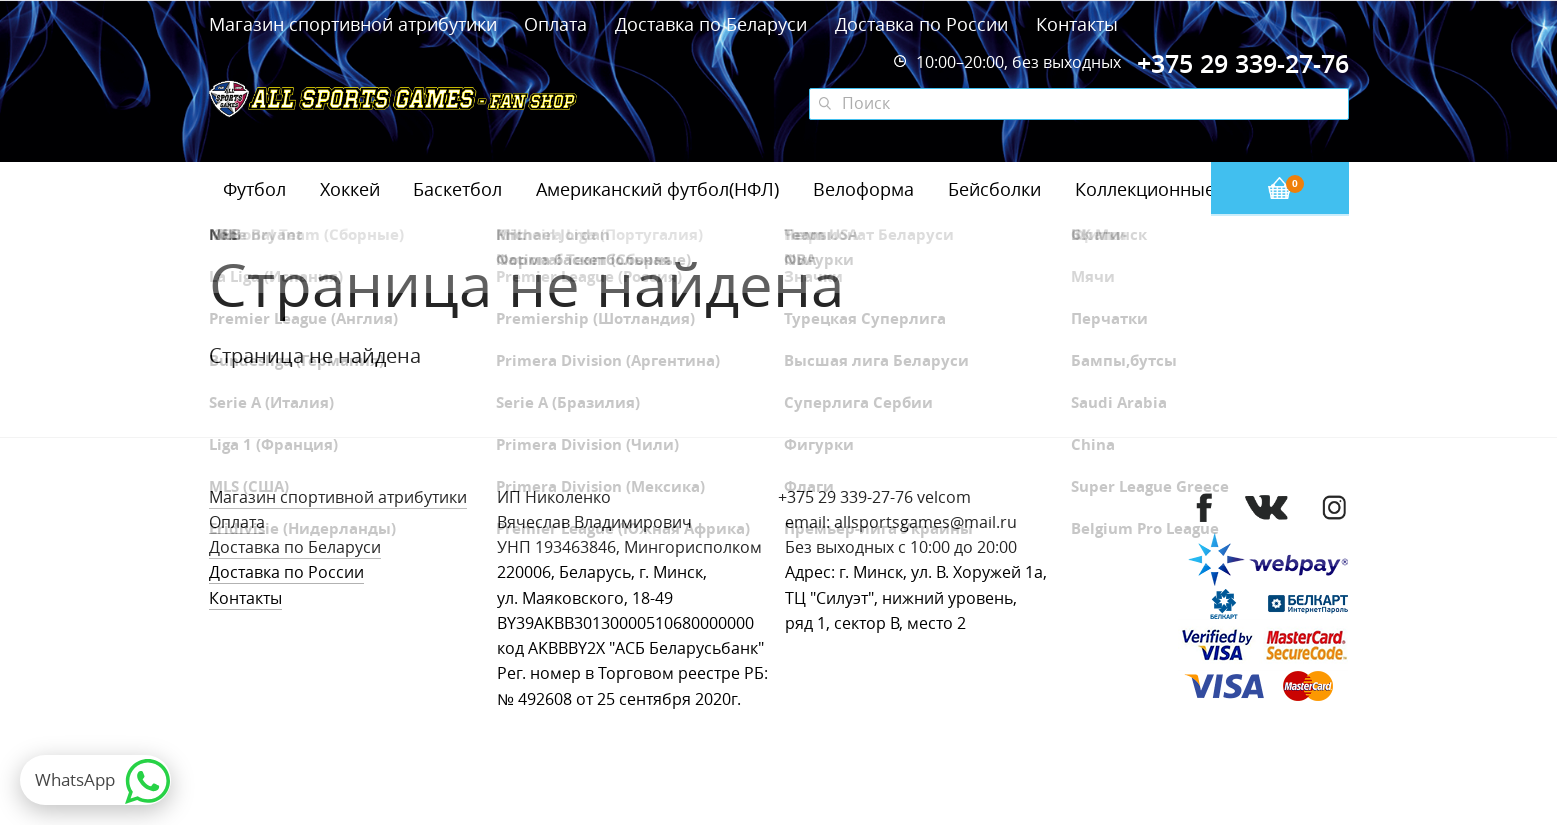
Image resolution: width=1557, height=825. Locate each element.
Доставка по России (921, 24)
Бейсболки (994, 189)
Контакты (1077, 24)
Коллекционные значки (1178, 189)
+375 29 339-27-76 (845, 497)
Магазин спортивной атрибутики (355, 24)
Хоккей (350, 189)
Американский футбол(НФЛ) (657, 189)
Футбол (254, 189)
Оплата (555, 24)
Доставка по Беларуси (711, 24)
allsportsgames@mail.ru (925, 522)
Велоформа (863, 189)
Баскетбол (457, 189)
